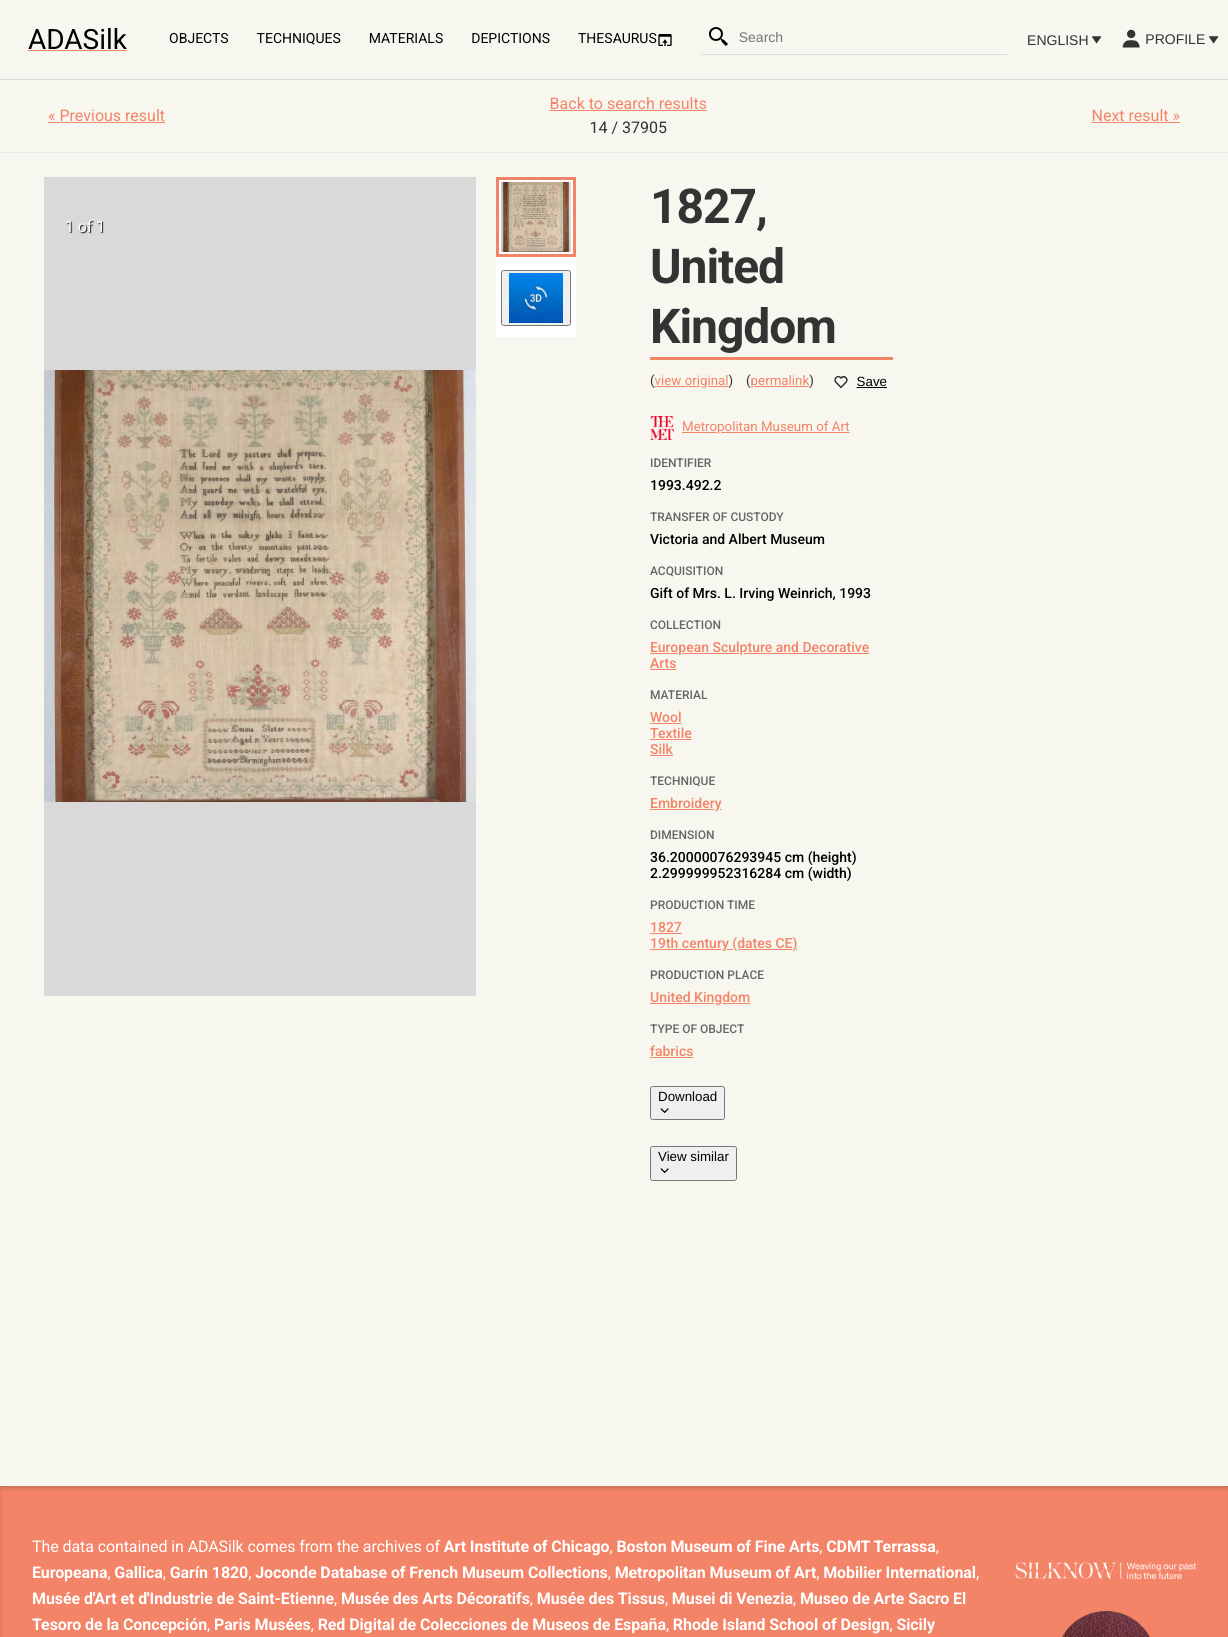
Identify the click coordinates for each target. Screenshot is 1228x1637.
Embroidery (686, 804)
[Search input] (872, 37)
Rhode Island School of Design (781, 1624)
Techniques (299, 39)
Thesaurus (625, 39)
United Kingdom (700, 998)
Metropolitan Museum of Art (716, 1572)
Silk (661, 750)
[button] (536, 217)
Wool (666, 718)
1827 (666, 928)
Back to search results (628, 103)
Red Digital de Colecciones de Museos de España (492, 1624)
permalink (780, 381)
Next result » (1136, 115)
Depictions (510, 39)
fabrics (671, 1052)
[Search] (719, 37)
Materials (406, 39)
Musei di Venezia (732, 1598)
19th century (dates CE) (723, 944)
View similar (693, 1163)
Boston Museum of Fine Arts (717, 1546)
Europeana (69, 1572)
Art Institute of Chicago (527, 1546)
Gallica (138, 1572)
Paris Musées (262, 1624)
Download (687, 1103)
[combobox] (872, 37)
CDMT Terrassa (880, 1546)
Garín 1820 (209, 1572)
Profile (1169, 39)
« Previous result (106, 115)
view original (692, 381)
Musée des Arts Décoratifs (435, 1598)
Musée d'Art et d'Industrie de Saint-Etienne (183, 1598)
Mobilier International (899, 1572)
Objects (199, 39)
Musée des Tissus (601, 1598)
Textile (671, 734)
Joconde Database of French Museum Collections (431, 1572)
